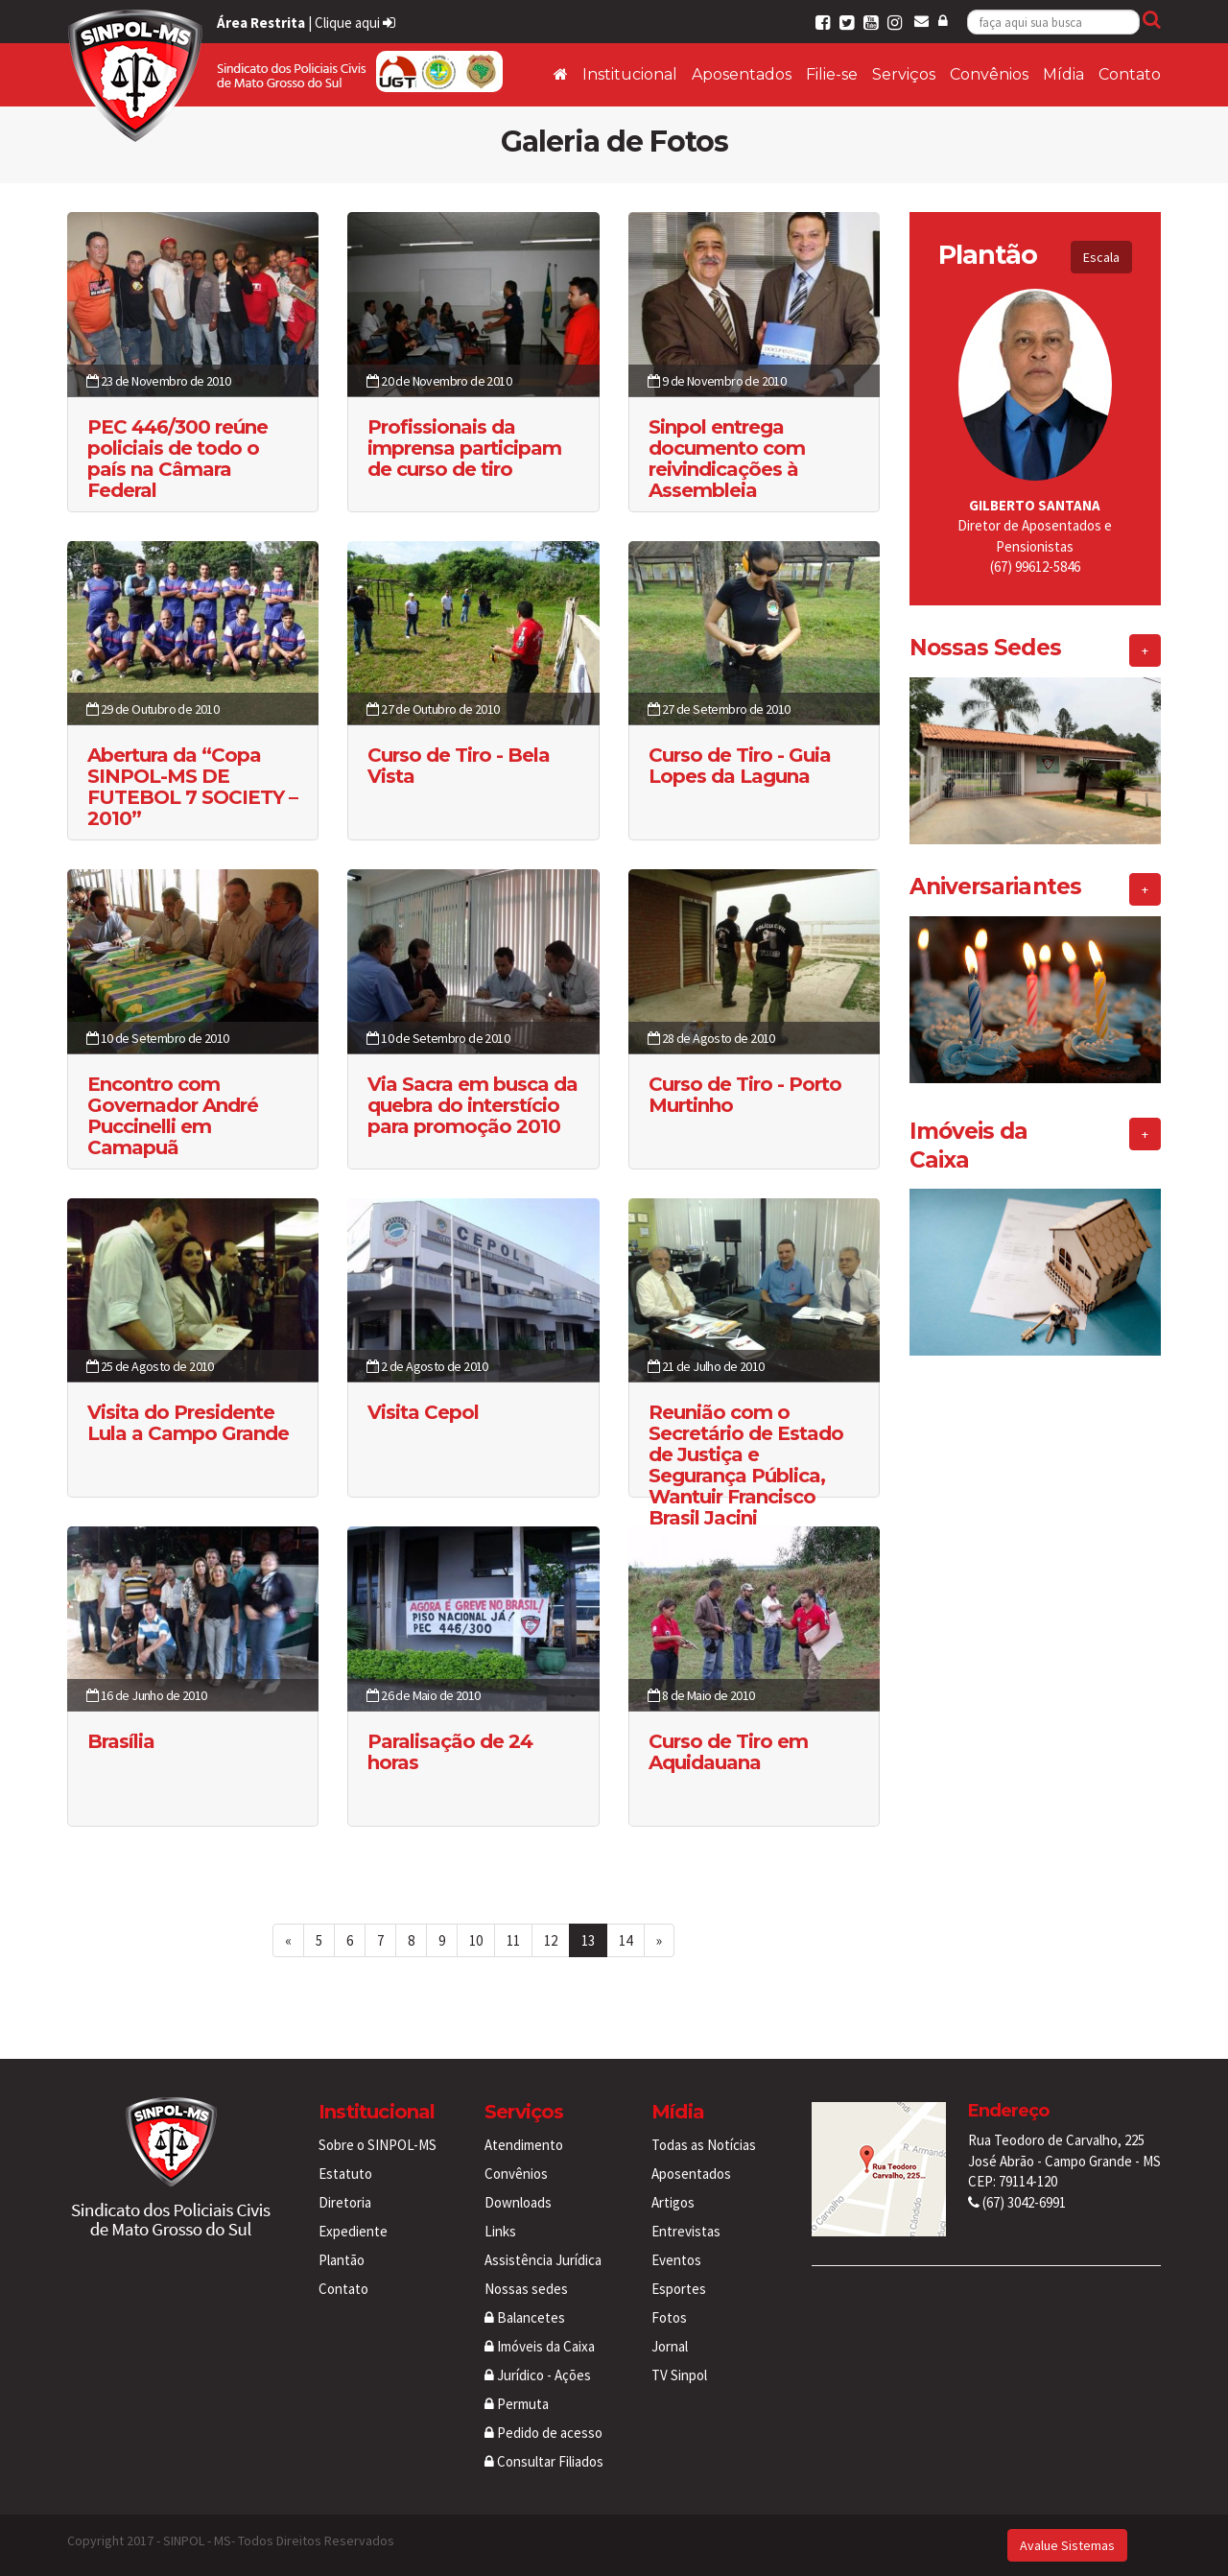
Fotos (669, 2317)
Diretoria (345, 2202)
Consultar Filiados (543, 2461)
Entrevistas (685, 2231)
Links (500, 2231)
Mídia (1063, 74)
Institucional (629, 74)
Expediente (353, 2231)
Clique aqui (355, 22)
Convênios (989, 74)
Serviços (903, 74)
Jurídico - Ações (537, 2375)
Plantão (342, 2260)
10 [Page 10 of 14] (476, 1940)
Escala (1101, 257)
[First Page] (288, 1940)
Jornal (669, 2346)
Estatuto (345, 2173)
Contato (1129, 74)
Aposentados (741, 74)
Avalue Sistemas (1067, 2545)
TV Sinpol (679, 2375)
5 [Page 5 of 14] (319, 1940)
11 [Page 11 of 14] (513, 1940)
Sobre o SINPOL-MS (378, 2145)
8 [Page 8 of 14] (411, 1940)
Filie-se (832, 74)
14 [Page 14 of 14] (625, 1940)
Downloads (518, 2202)
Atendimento (523, 2145)
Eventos (676, 2260)
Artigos (673, 2202)
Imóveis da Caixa (539, 2346)
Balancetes (524, 2317)
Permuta (516, 2404)
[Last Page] (659, 1940)
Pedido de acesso (543, 2432)
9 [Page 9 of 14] (441, 1940)
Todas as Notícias (703, 2145)
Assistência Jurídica (543, 2260)
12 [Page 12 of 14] (550, 1940)
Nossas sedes (526, 2289)
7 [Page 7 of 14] (380, 1940)
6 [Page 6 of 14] (349, 1940)
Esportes (678, 2289)
